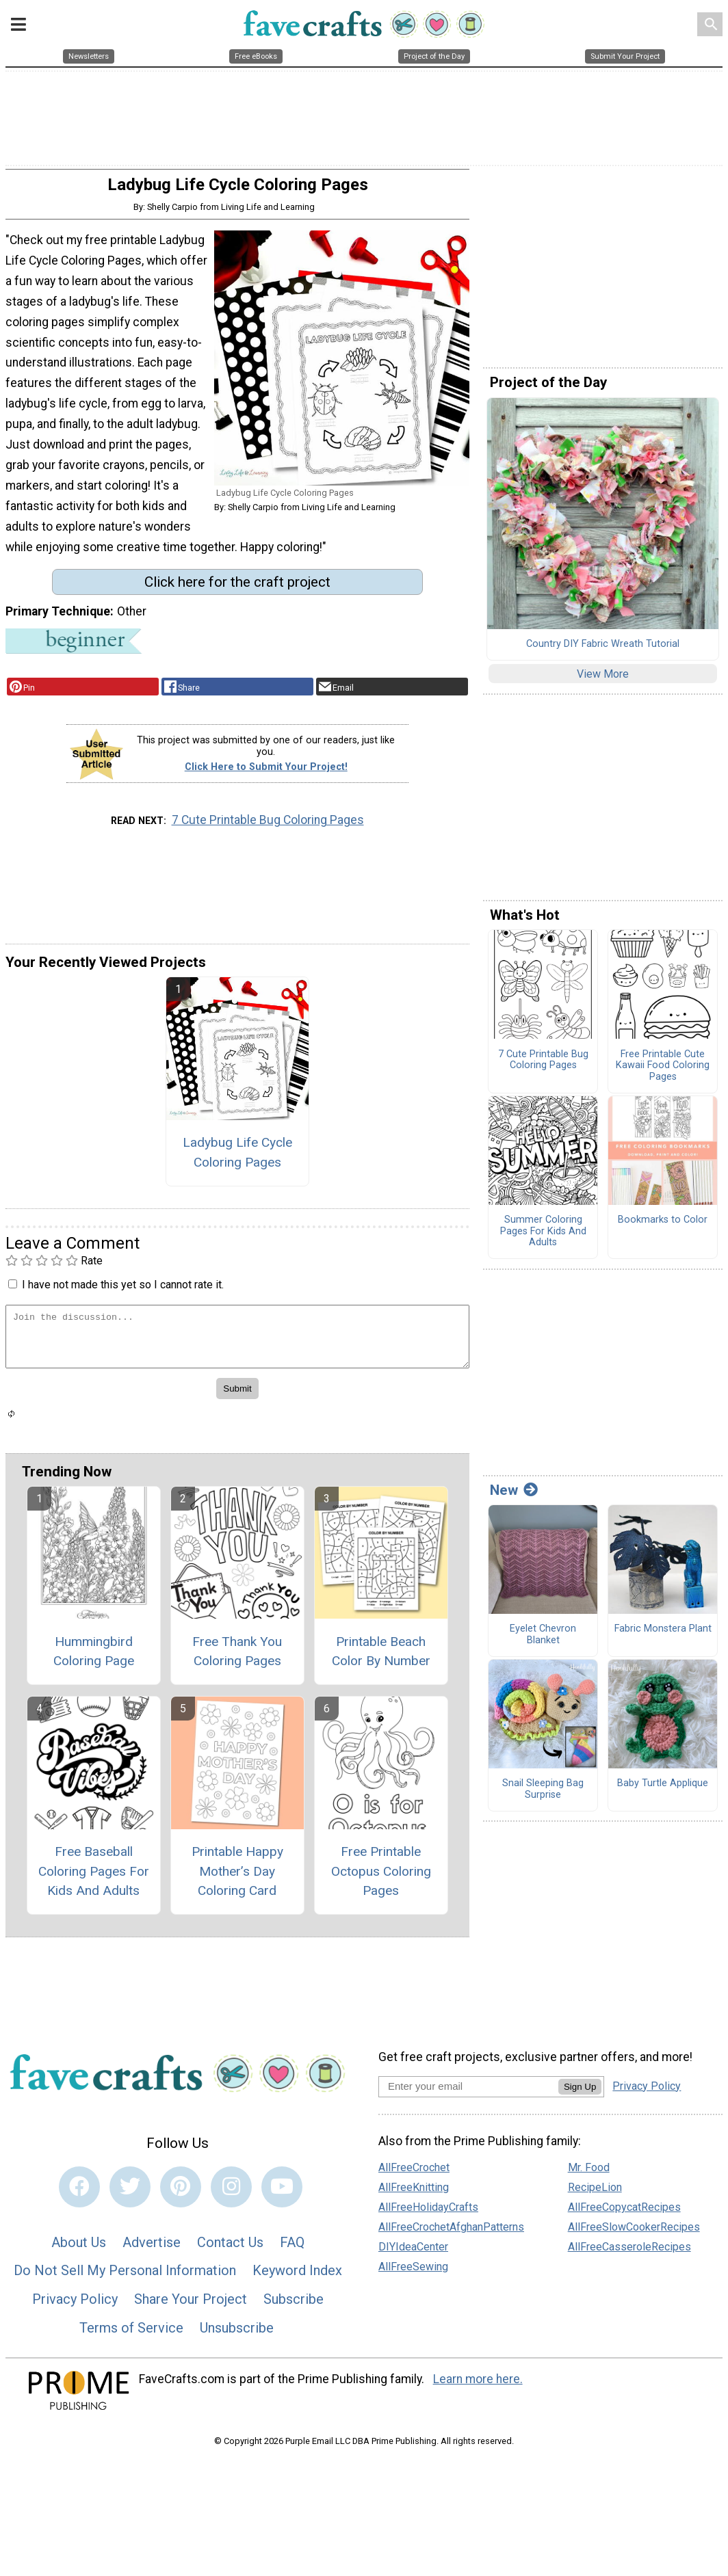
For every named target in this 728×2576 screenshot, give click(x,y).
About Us (78, 2249)
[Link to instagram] (231, 2193)
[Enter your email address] (468, 2093)
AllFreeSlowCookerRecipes (634, 2234)
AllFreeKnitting (413, 2194)
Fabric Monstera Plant (663, 1635)
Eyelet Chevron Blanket (543, 1641)
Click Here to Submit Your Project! (266, 774)
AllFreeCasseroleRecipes (629, 2254)
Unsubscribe (237, 2334)
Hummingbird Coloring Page (93, 1658)
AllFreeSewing (413, 2274)
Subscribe (293, 2306)
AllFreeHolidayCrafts (428, 2214)
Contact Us (230, 2249)
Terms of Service (131, 2334)
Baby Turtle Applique (662, 1790)
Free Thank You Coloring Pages (237, 1658)
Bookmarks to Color (662, 1227)
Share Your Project (190, 2306)
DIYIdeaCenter (413, 2254)
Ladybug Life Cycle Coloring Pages (237, 1159)
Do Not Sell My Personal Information (125, 2278)
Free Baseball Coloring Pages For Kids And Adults (93, 1878)
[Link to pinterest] (180, 2193)
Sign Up (580, 2093)
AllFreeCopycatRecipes (624, 2214)
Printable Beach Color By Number (381, 1658)
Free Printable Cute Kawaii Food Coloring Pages (663, 1072)
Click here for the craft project (237, 589)
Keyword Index (297, 2278)
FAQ (292, 2249)
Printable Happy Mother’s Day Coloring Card (237, 1878)
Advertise (151, 2249)
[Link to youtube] (281, 2193)
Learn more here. (478, 2386)
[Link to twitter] (130, 2193)
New (514, 1497)
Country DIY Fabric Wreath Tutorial (602, 651)
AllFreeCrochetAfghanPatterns (451, 2234)
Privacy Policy (75, 2306)
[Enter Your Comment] (237, 1343)
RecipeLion (595, 2194)
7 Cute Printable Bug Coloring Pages (268, 827)
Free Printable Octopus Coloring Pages (381, 1878)
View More (603, 680)
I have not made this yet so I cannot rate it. (123, 1291)
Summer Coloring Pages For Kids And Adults (543, 1239)
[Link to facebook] (79, 2193)
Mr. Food (589, 2174)
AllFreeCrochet (414, 2174)
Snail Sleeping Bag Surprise (543, 1796)
